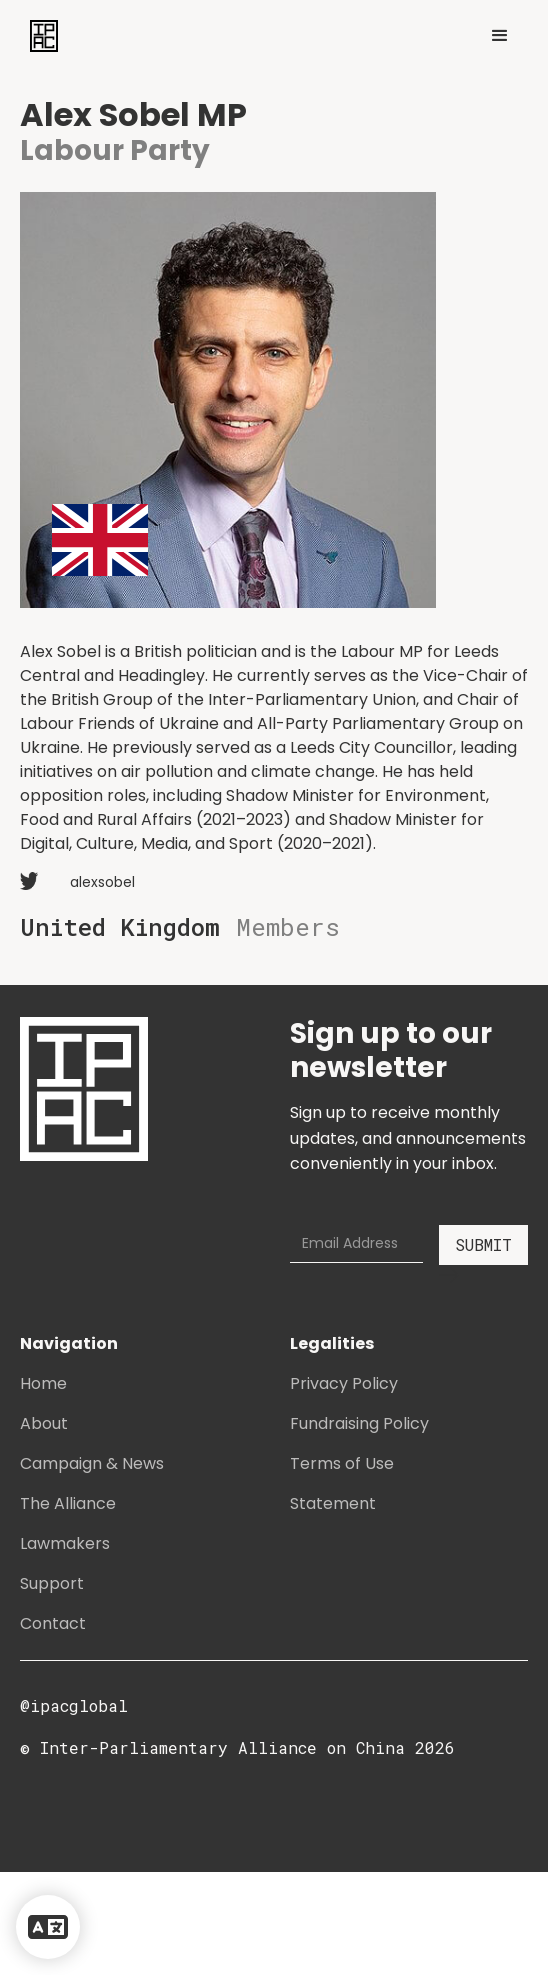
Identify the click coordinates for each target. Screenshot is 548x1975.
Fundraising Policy (359, 1423)
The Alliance (68, 1503)
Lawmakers (65, 1543)
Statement (333, 1503)
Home (43, 1383)
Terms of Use (342, 1463)
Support (52, 1583)
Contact (53, 1623)
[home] (39, 36)
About (44, 1423)
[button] (500, 36)
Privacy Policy (344, 1383)
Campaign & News (92, 1463)
